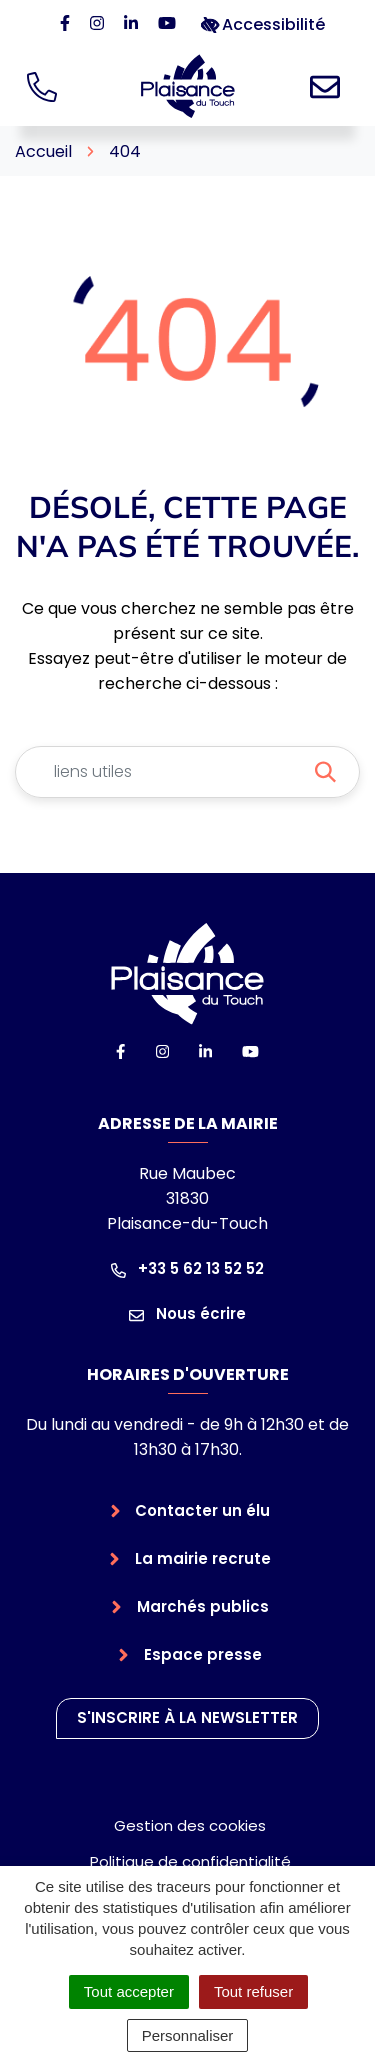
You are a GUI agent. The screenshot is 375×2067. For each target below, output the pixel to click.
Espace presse (203, 1654)
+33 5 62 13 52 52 (187, 1268)
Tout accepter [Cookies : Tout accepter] (129, 1991)
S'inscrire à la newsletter (187, 1717)
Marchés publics (203, 1606)
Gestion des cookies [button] (190, 1825)
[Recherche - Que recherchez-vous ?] (163, 772)
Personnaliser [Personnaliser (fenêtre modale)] (188, 2035)
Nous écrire (187, 1313)
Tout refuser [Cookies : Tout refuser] (253, 1991)
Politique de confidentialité (190, 1861)
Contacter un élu (202, 1510)
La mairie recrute (203, 1558)
